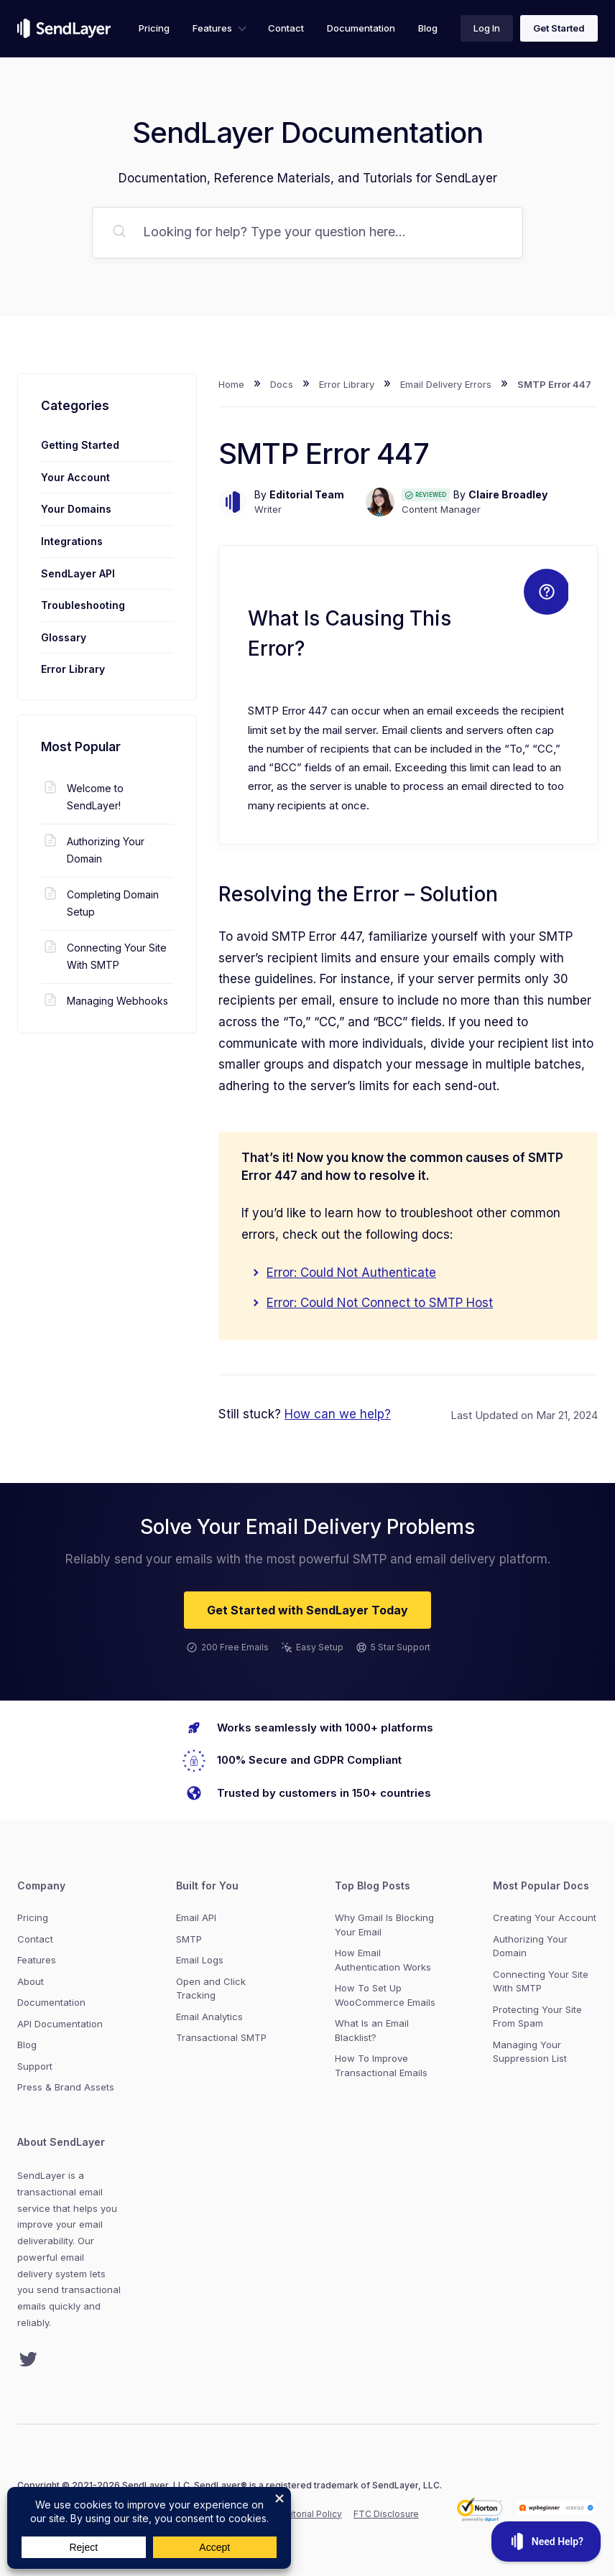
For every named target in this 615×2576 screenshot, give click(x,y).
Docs (281, 384)
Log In (486, 28)
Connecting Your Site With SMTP (104, 955)
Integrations (72, 541)
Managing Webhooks (104, 1000)
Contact (286, 28)
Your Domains (76, 509)
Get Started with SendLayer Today (307, 1610)
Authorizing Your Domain (92, 849)
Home (231, 384)
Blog (428, 28)
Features (212, 28)
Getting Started (80, 445)
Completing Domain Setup (100, 902)
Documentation (361, 28)
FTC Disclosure (386, 2513)
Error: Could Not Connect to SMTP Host (380, 1303)
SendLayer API (78, 573)
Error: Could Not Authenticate (351, 1272)
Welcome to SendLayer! (82, 796)
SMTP (189, 1939)
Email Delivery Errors (445, 384)
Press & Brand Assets (65, 2087)
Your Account (75, 477)
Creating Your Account (544, 1917)
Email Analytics (209, 2016)
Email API (196, 1917)
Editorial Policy (311, 2513)
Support (34, 2066)
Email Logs (199, 1960)
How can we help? (338, 1414)
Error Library (346, 384)
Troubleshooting (83, 605)
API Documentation (60, 2023)
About (30, 1981)
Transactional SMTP (221, 2037)
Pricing (154, 28)
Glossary (63, 637)
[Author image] (232, 502)
